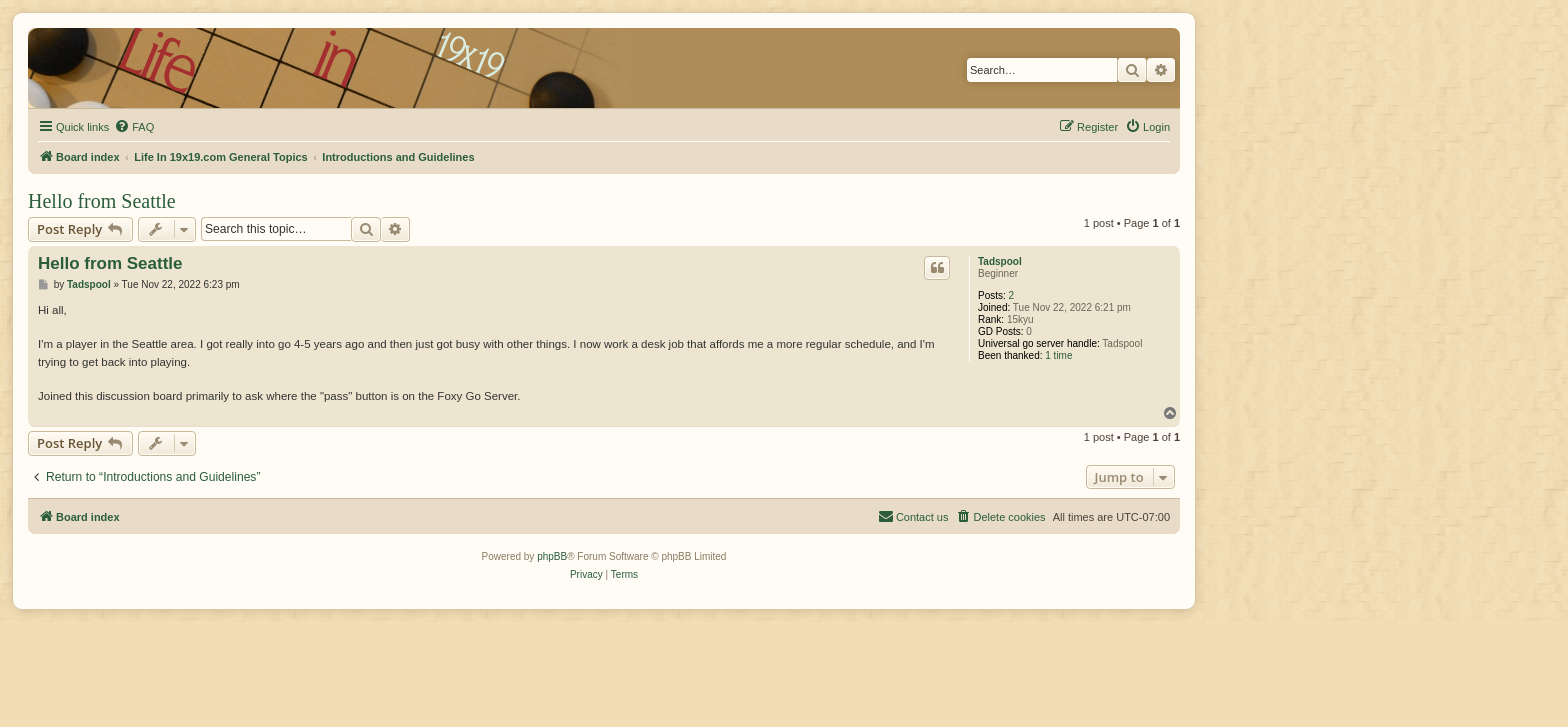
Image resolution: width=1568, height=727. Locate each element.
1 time (1058, 355)
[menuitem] (134, 127)
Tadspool (1000, 261)
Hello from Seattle (102, 201)
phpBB (552, 556)
